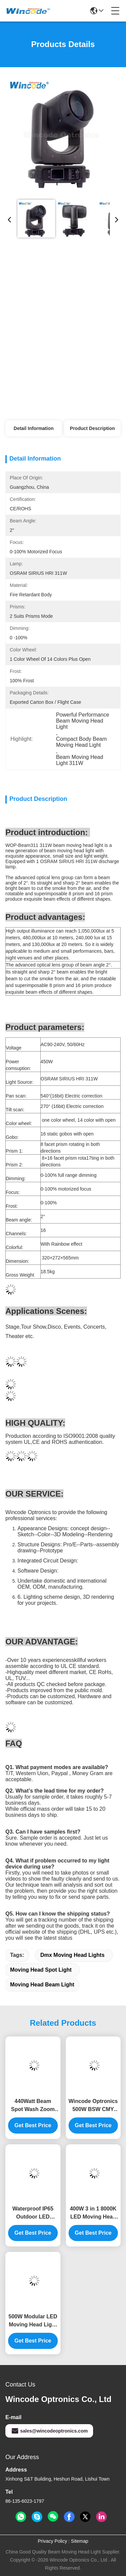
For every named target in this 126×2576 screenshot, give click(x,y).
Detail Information (34, 428)
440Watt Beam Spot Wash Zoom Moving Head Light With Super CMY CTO (33, 2105)
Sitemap (79, 2541)
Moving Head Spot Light (41, 1970)
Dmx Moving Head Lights (72, 1955)
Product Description (92, 428)
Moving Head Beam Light (42, 1984)
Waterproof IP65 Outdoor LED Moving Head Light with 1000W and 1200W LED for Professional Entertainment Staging (33, 2213)
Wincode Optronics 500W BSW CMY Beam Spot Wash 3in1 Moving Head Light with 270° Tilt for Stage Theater (93, 2105)
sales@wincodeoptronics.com (49, 2431)
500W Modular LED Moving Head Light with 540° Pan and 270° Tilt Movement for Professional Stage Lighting (32, 2321)
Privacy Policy (52, 2541)
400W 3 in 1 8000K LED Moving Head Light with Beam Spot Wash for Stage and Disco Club (93, 2213)
